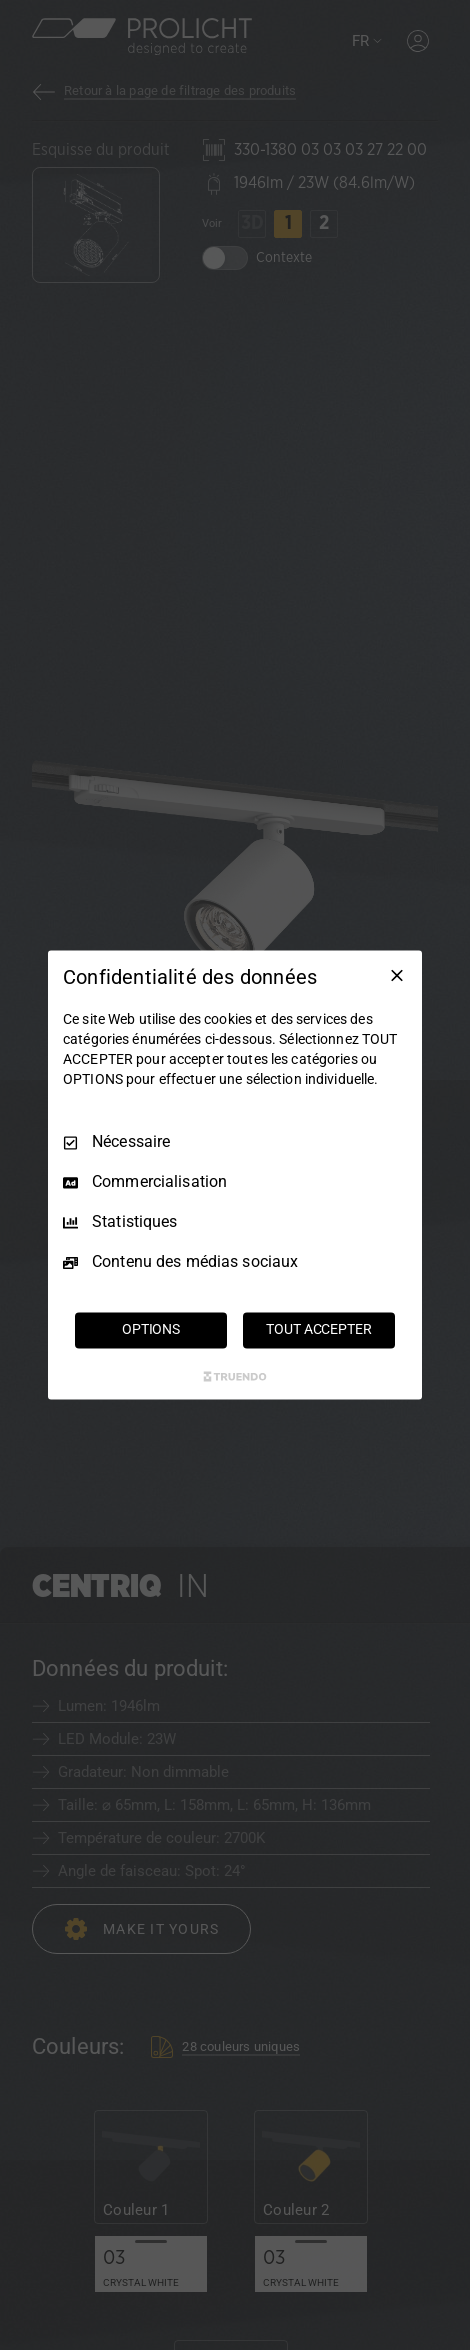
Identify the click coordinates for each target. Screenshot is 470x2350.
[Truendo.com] (235, 1377)
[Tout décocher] (397, 975)
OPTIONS (151, 1330)
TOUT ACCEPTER (318, 1330)
